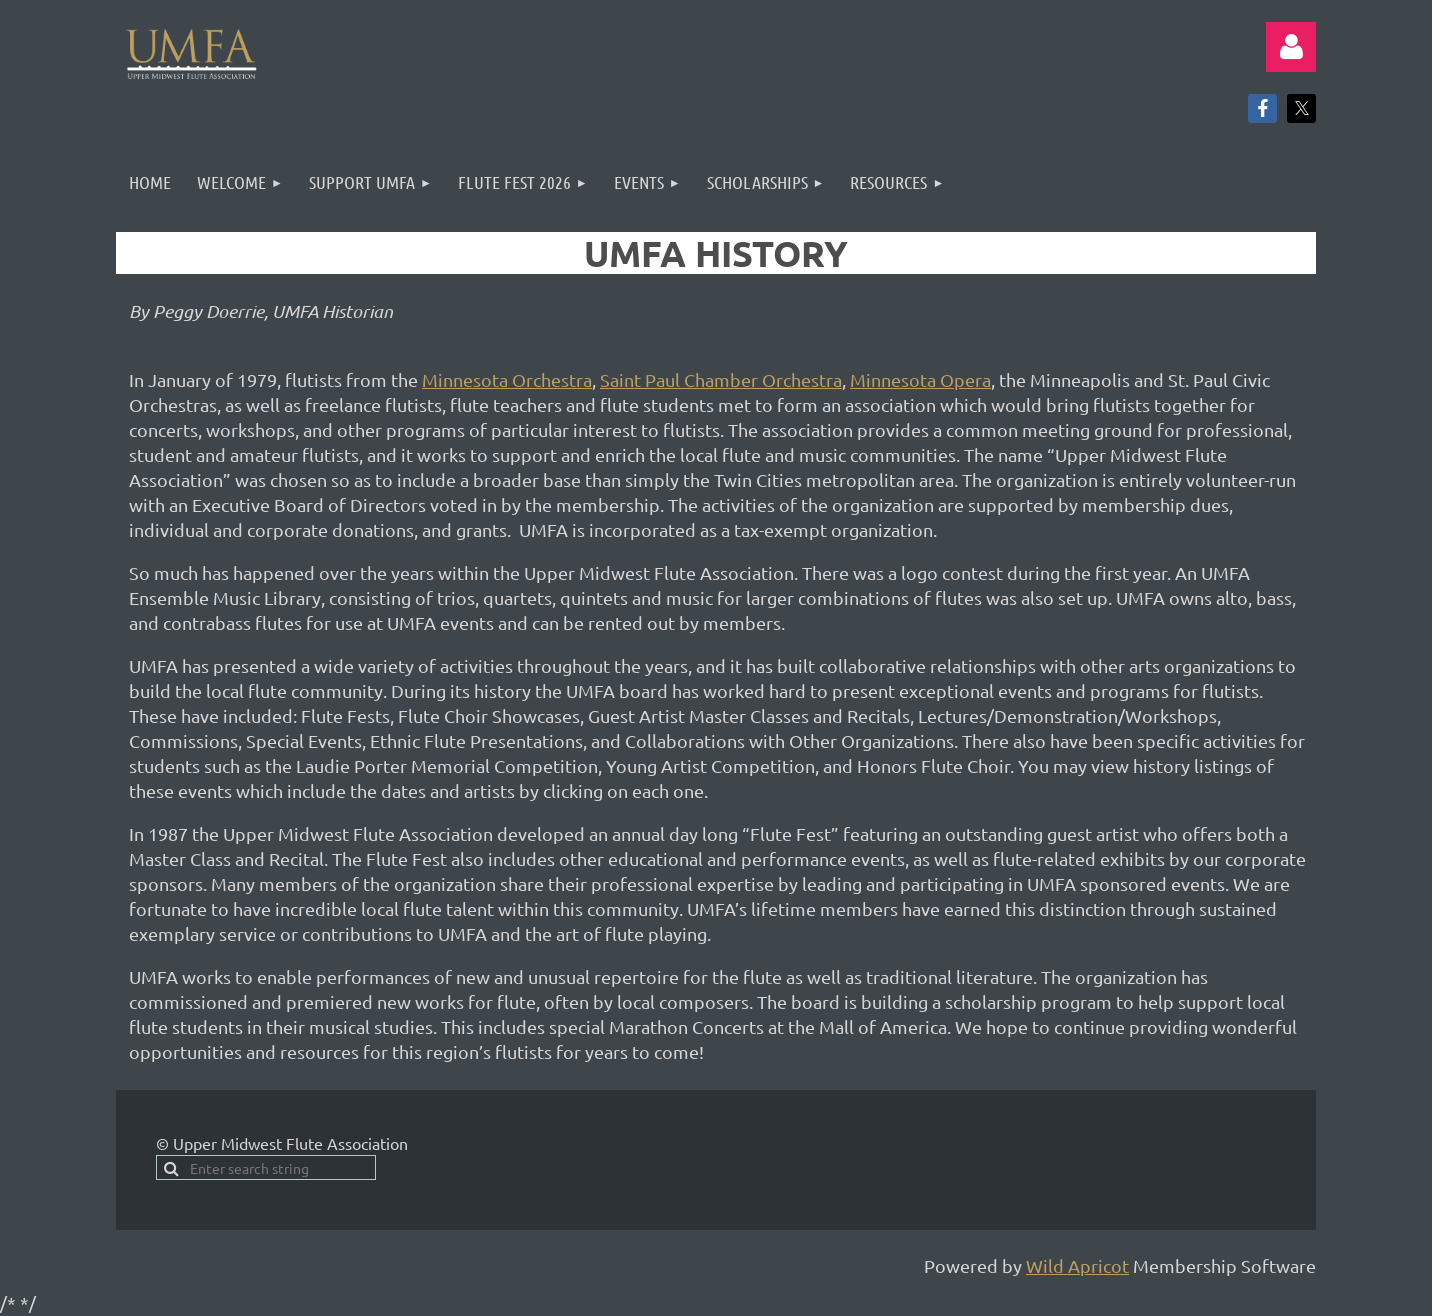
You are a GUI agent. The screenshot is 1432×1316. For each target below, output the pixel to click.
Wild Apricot (1077, 1265)
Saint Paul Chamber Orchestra (721, 379)
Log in (1291, 47)
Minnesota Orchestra (507, 379)
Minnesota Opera (920, 379)
